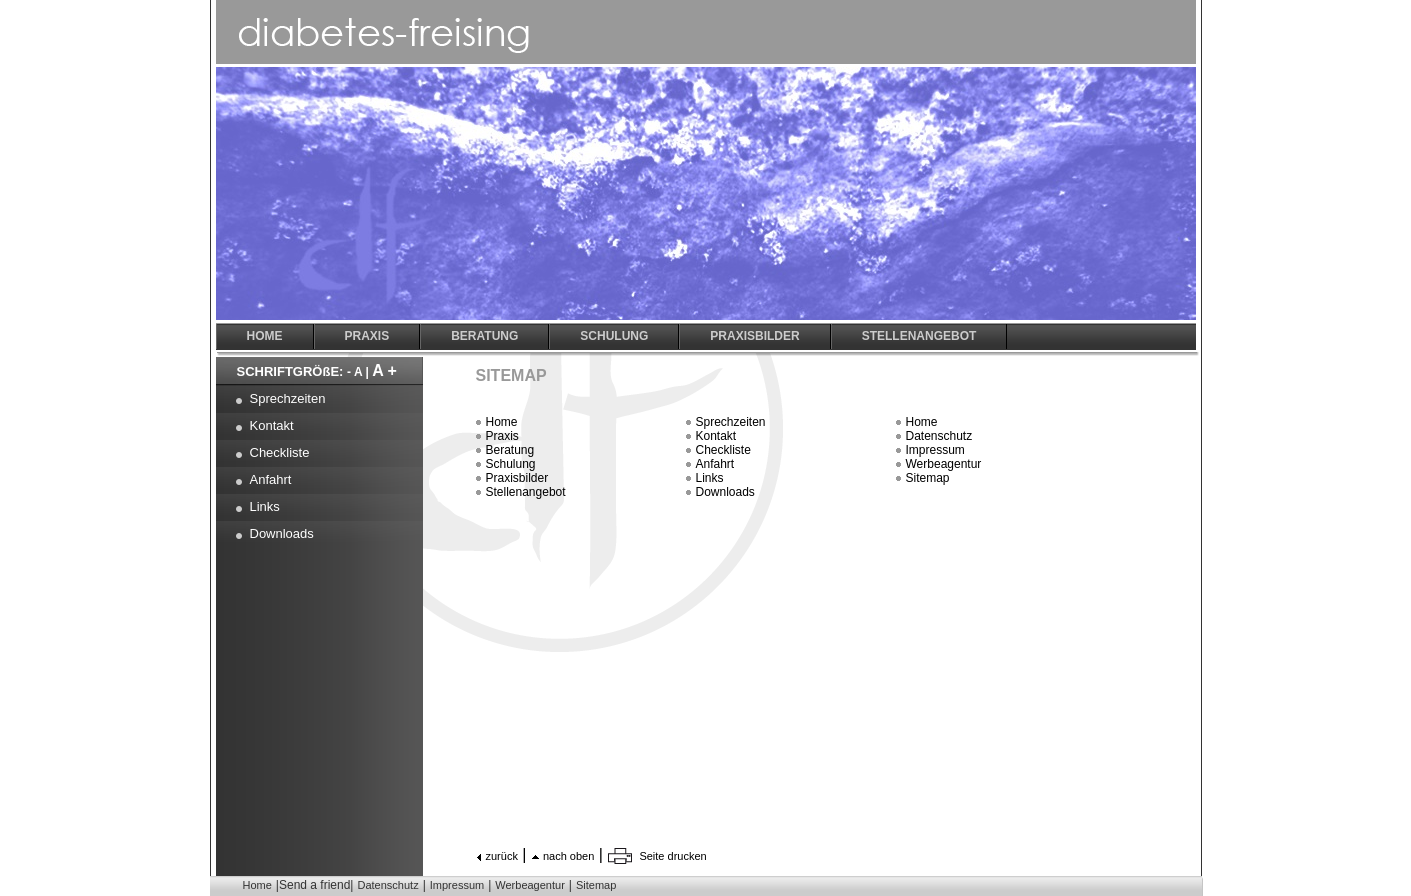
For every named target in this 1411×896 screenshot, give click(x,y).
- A (354, 372)
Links (710, 478)
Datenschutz (939, 436)
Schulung (511, 464)
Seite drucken (672, 856)
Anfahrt (715, 464)
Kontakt (716, 436)
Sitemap (928, 478)
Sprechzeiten (731, 422)
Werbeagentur (944, 464)
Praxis (502, 436)
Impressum (935, 450)
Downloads (725, 492)
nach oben (568, 856)
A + (384, 370)
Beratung (510, 450)
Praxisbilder (517, 478)
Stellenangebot (526, 492)
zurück (502, 856)
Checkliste (723, 450)
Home (502, 422)
